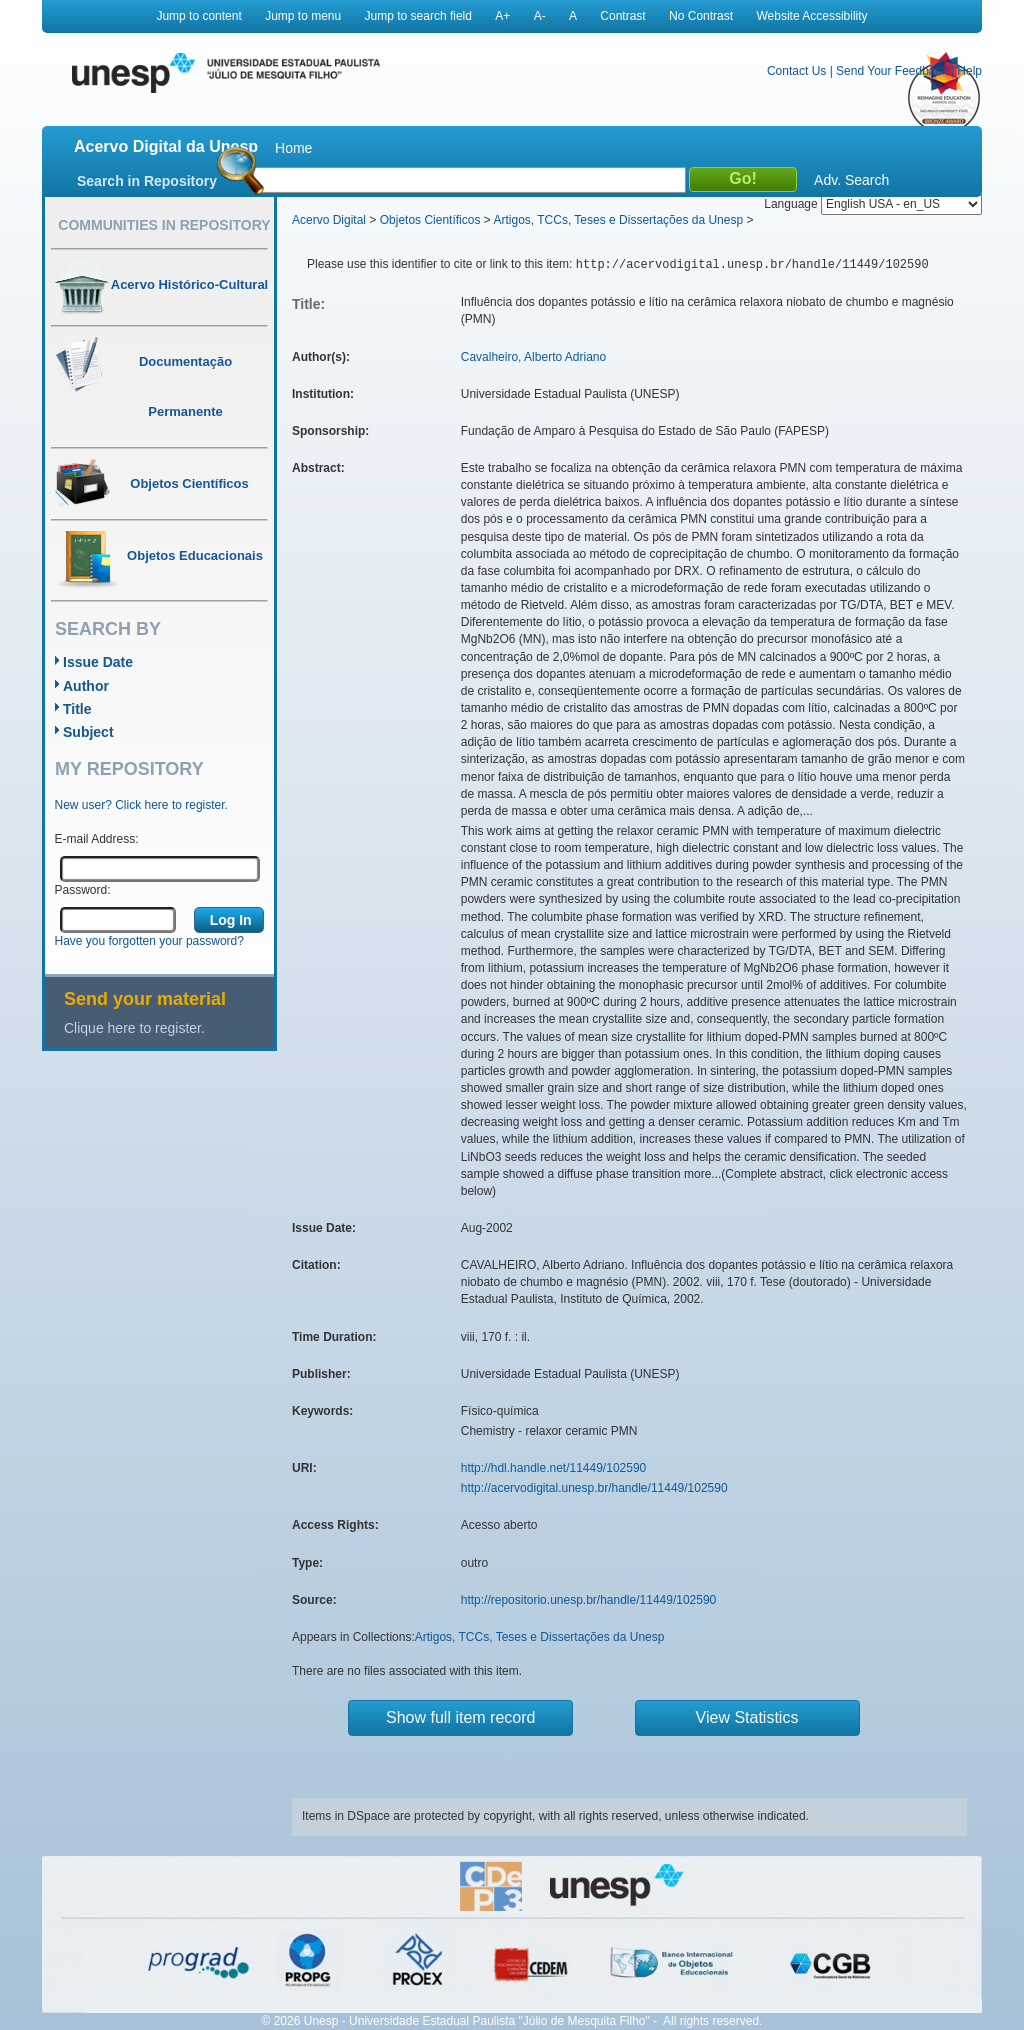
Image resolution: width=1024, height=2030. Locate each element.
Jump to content (198, 16)
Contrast (622, 16)
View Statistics (747, 1717)
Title (77, 709)
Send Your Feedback (891, 71)
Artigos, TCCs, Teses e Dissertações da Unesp (618, 220)
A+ (502, 16)
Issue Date (98, 662)
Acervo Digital (329, 220)
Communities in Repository (164, 225)
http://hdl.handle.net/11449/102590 (554, 1468)
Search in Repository (147, 181)
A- (540, 16)
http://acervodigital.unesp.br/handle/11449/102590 (594, 1488)
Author (86, 686)
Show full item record (460, 1717)
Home (293, 148)
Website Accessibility (811, 16)
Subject (88, 732)
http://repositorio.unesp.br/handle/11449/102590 (589, 1600)
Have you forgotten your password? (149, 941)
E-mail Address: (97, 839)
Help (969, 71)
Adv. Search (851, 180)
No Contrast (701, 16)
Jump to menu (303, 16)
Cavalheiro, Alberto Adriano (533, 357)
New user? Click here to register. (141, 805)
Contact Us (796, 71)
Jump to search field (418, 16)
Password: (83, 890)
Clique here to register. (134, 1028)
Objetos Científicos (430, 220)
